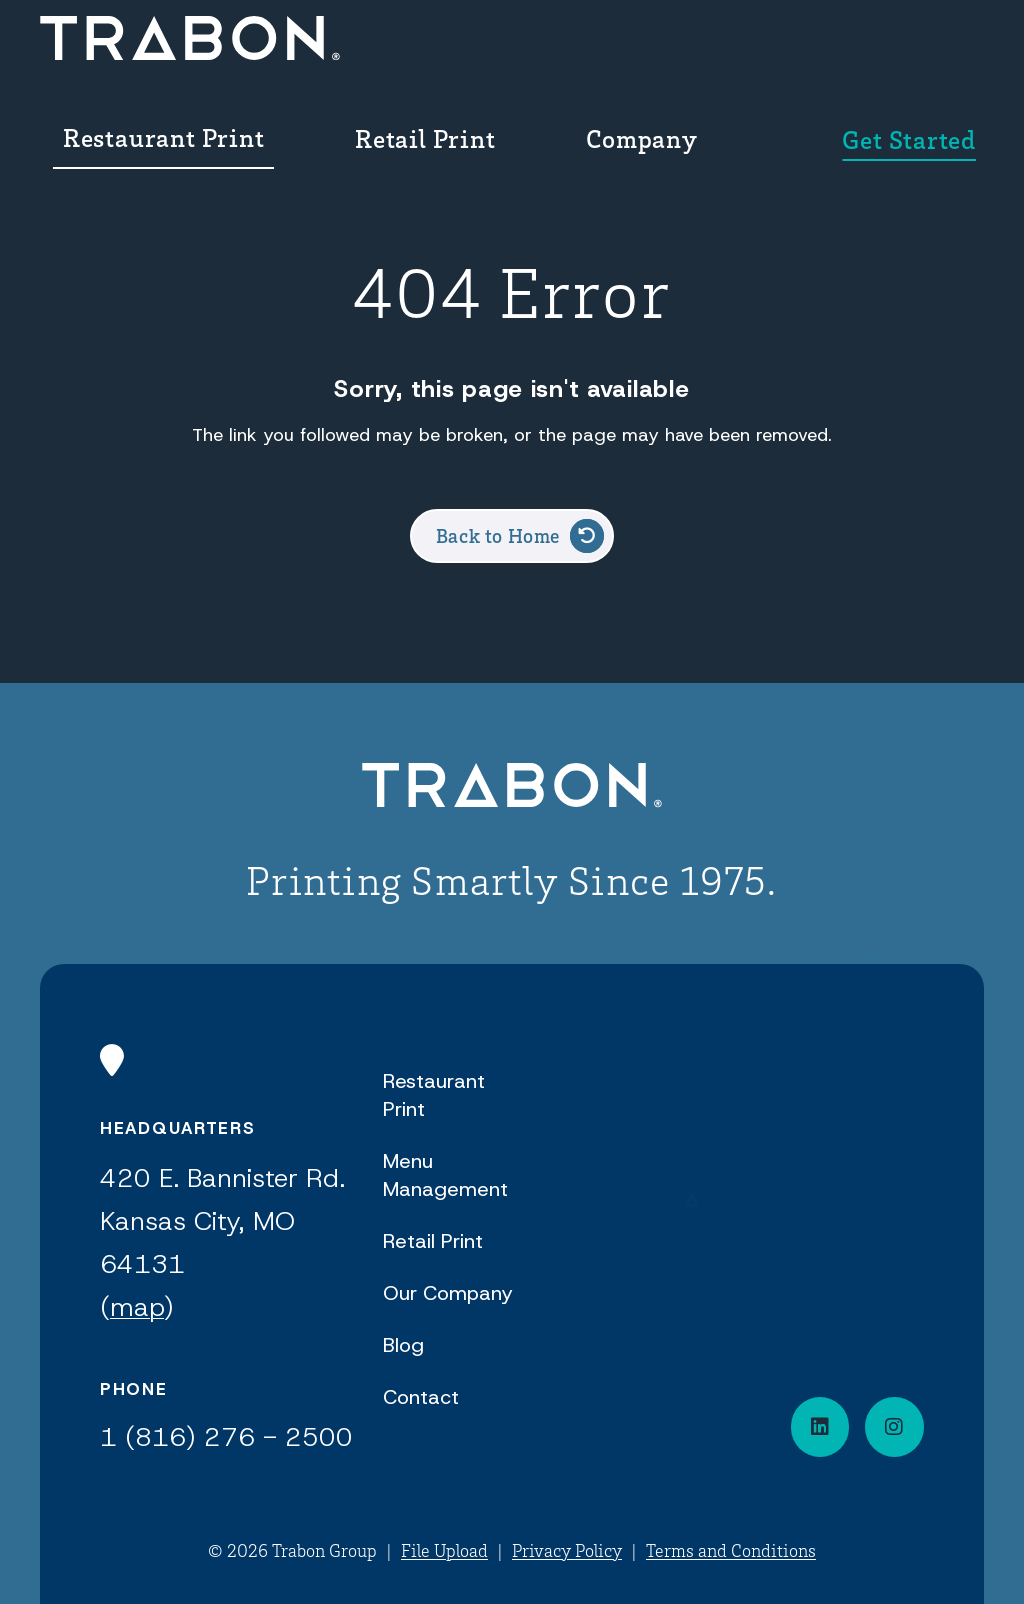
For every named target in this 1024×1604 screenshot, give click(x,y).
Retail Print (561, 53)
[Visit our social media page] (894, 1427)
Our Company (448, 1293)
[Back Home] (131, 53)
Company (727, 53)
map (137, 1307)
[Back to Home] (512, 788)
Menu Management (445, 1175)
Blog (403, 1345)
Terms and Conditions (731, 1550)
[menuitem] (358, 54)
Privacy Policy (567, 1550)
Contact (421, 1397)
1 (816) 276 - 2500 (226, 1437)
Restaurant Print (338, 53)
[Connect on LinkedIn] (820, 1427)
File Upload (444, 1550)
